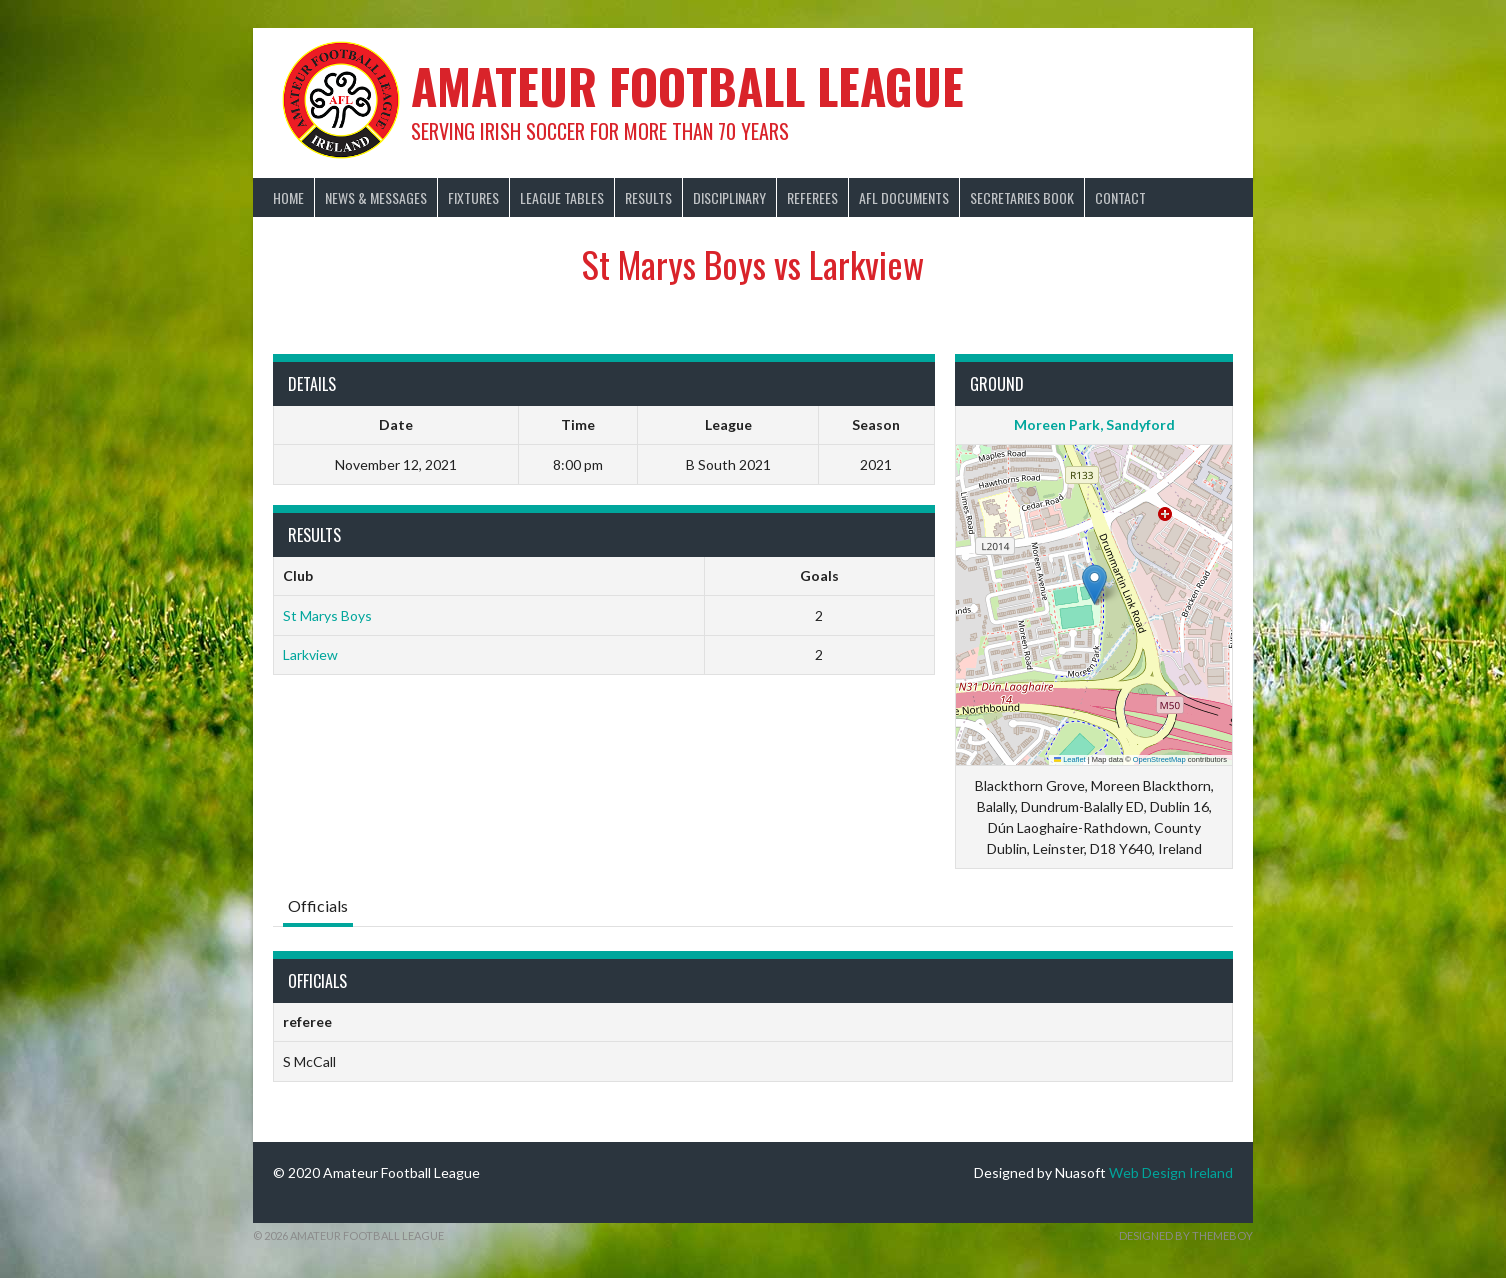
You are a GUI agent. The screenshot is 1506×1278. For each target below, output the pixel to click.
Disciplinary (729, 197)
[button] (1094, 584)
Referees (812, 197)
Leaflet (1070, 759)
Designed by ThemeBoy (1186, 1235)
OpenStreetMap (1159, 759)
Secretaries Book (1022, 197)
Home (288, 197)
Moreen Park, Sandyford (1094, 424)
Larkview (310, 654)
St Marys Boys (327, 615)
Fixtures (473, 197)
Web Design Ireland (1171, 1172)
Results (648, 197)
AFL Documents (904, 197)
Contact (1120, 197)
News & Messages (376, 197)
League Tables (562, 197)
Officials (318, 905)
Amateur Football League (687, 85)
